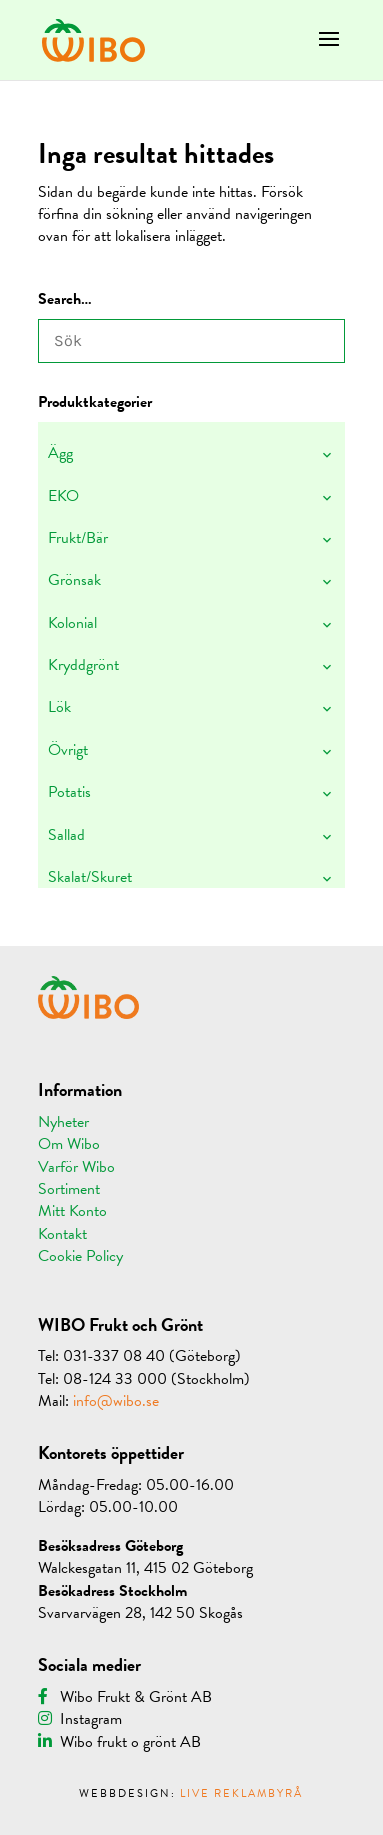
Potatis (69, 792)
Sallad (66, 835)
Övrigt (68, 750)
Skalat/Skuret (90, 877)
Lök (59, 707)
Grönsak (74, 580)
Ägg (60, 453)
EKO (63, 496)
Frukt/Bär (78, 538)
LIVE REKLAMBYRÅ (241, 1793)
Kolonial (72, 623)
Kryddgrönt (83, 665)
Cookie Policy (80, 1256)
